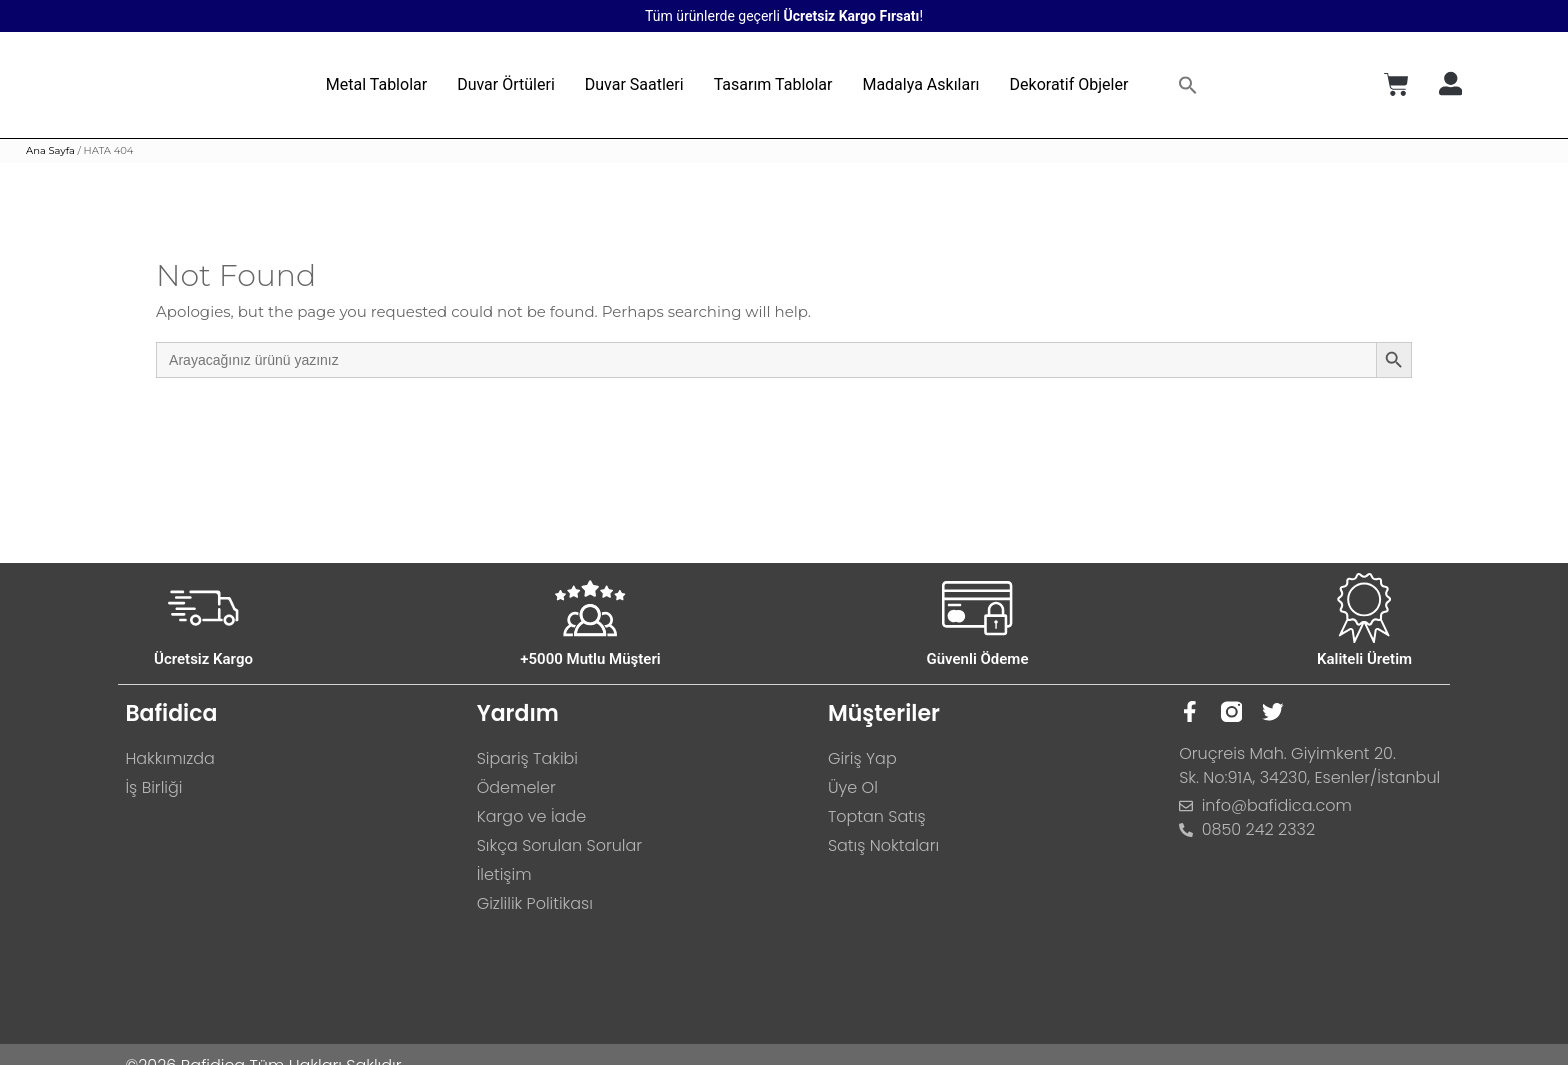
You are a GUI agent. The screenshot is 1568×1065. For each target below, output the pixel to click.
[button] (1188, 85)
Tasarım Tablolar (773, 84)
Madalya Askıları (920, 84)
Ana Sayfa (50, 150)
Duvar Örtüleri (506, 84)
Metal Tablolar (376, 84)
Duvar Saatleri (634, 84)
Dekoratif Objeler (1069, 84)
